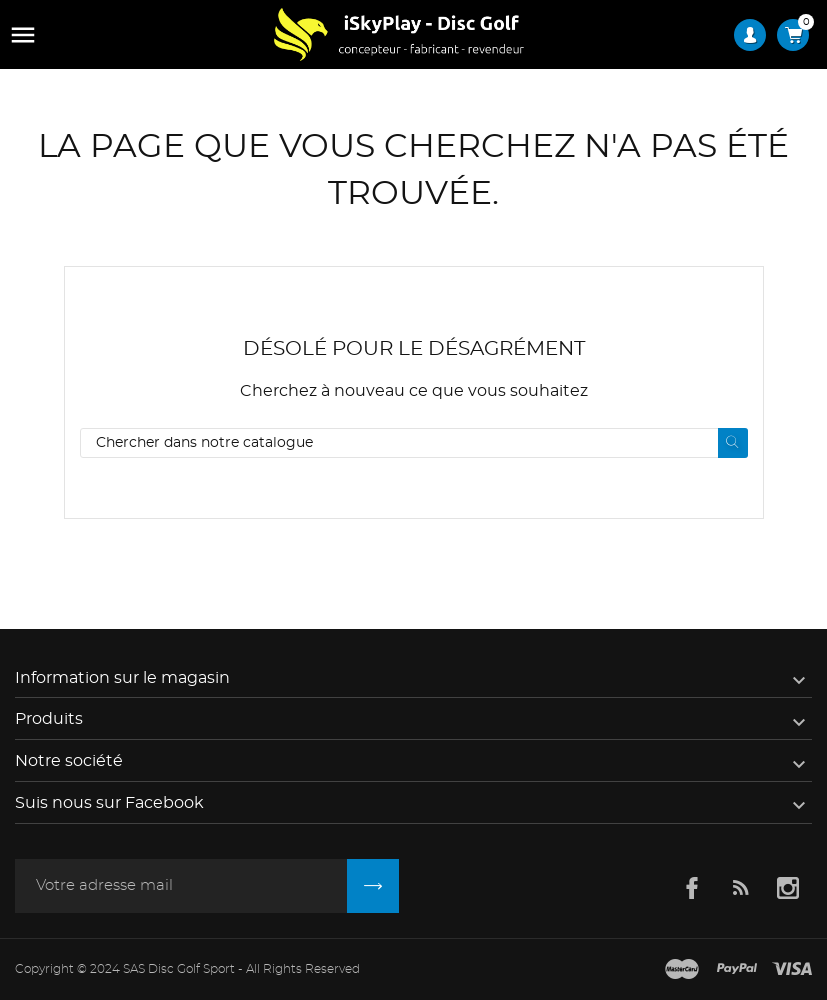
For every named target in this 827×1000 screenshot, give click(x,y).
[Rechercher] (414, 443)
